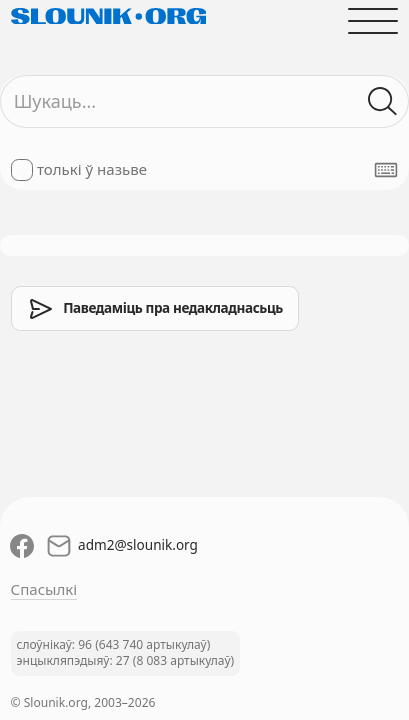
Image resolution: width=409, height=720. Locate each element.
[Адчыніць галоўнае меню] (373, 20)
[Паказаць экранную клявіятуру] (386, 170)
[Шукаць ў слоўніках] (383, 101)
